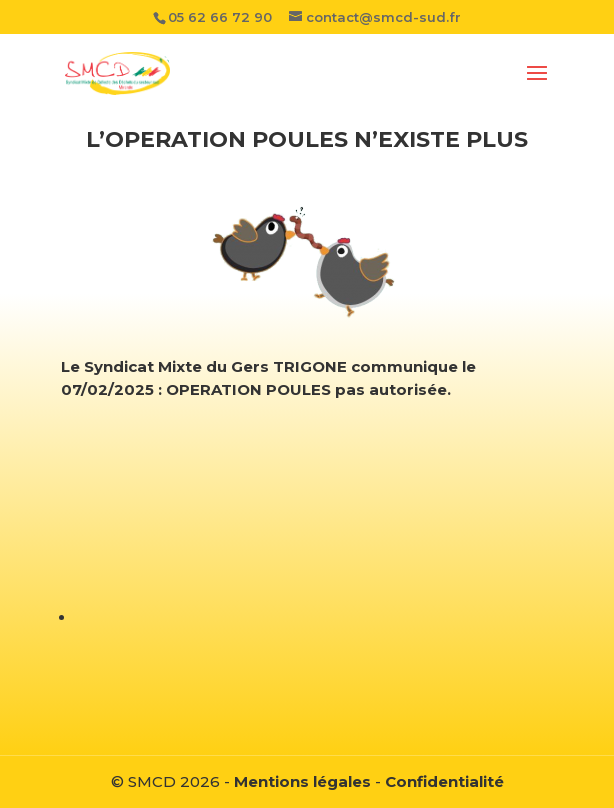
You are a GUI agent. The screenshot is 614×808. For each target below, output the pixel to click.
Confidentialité (444, 781)
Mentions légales (302, 781)
